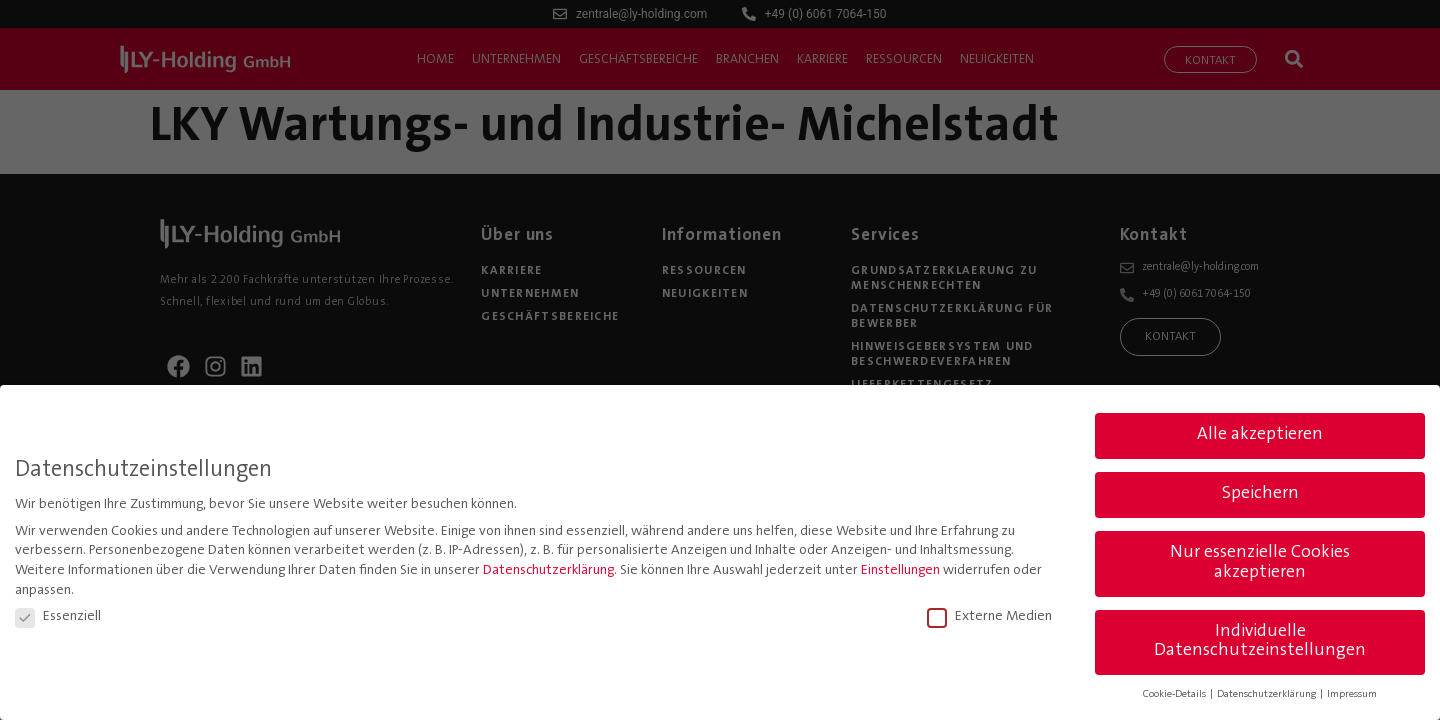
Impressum (1352, 692)
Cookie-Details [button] (1175, 692)
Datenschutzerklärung (548, 569)
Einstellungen (900, 569)
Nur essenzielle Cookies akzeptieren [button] (1260, 561)
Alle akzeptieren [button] (1260, 433)
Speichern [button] (1260, 492)
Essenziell (58, 615)
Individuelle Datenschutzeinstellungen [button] (1260, 640)
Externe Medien (989, 615)
